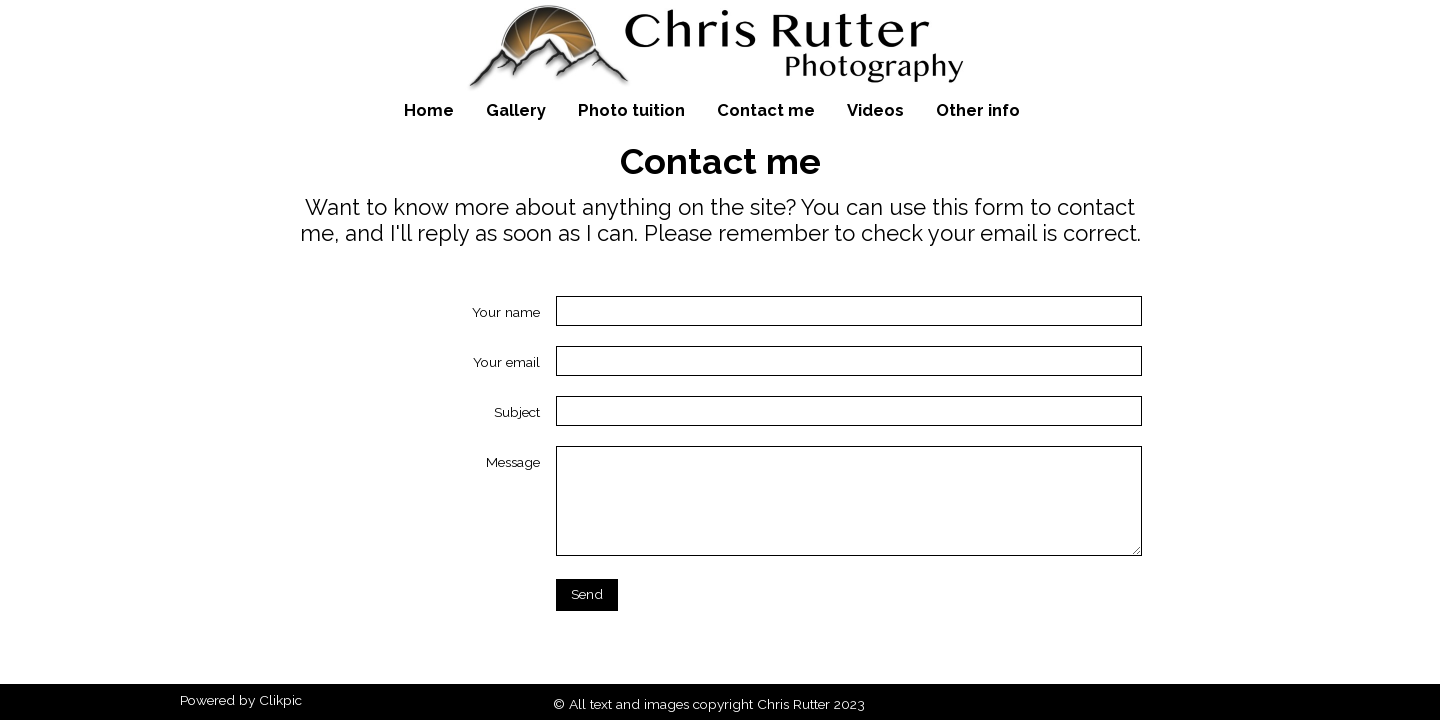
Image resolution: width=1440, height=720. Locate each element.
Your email (506, 362)
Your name (506, 312)
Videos (875, 110)
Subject (517, 412)
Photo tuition (631, 110)
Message (513, 462)
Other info (978, 110)
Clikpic (280, 700)
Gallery (516, 110)
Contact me (766, 110)
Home (429, 110)
